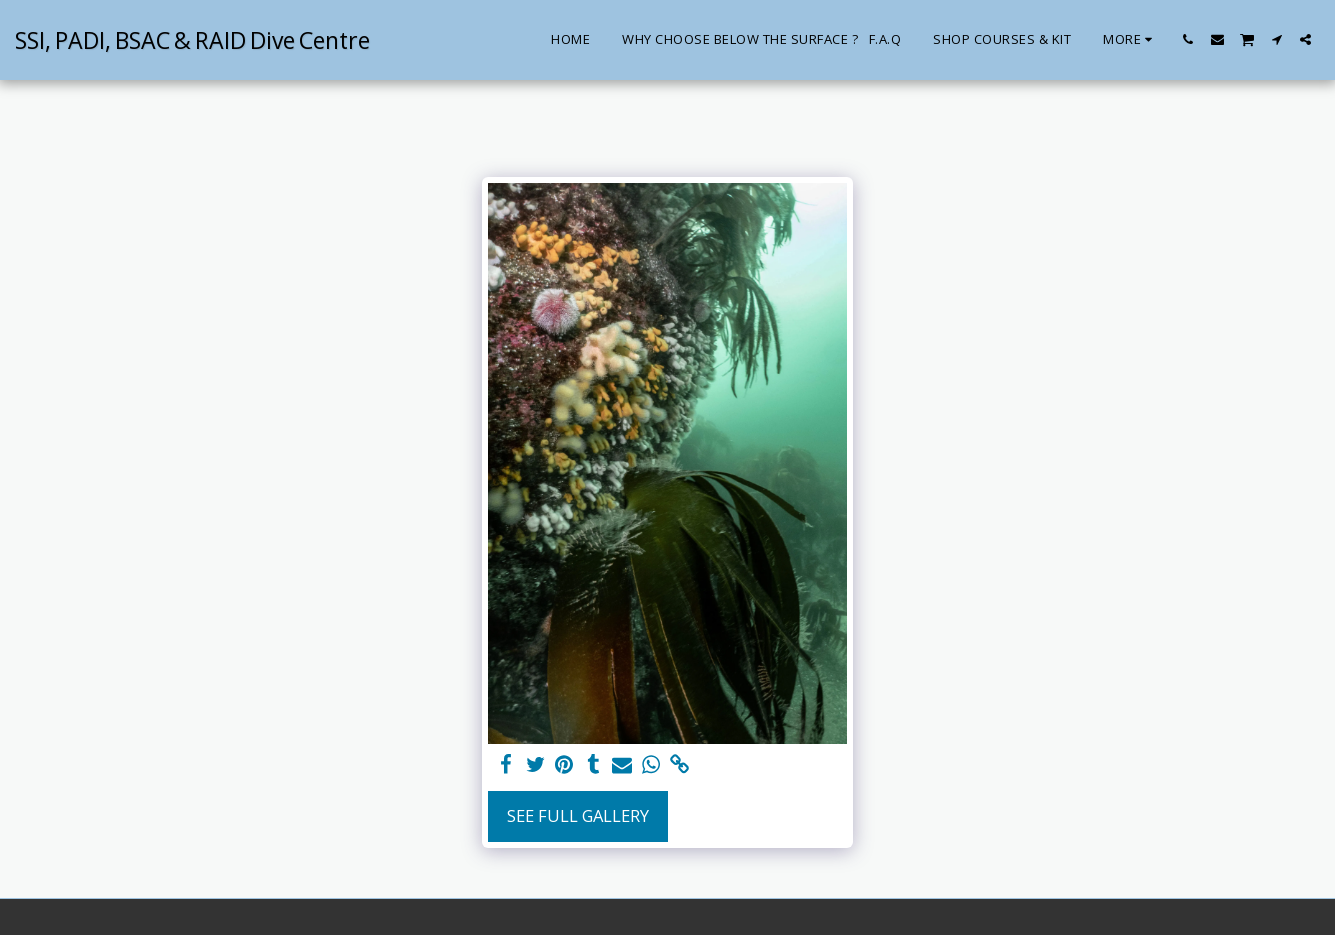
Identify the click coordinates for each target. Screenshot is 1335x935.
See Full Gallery (578, 815)
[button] (1188, 39)
